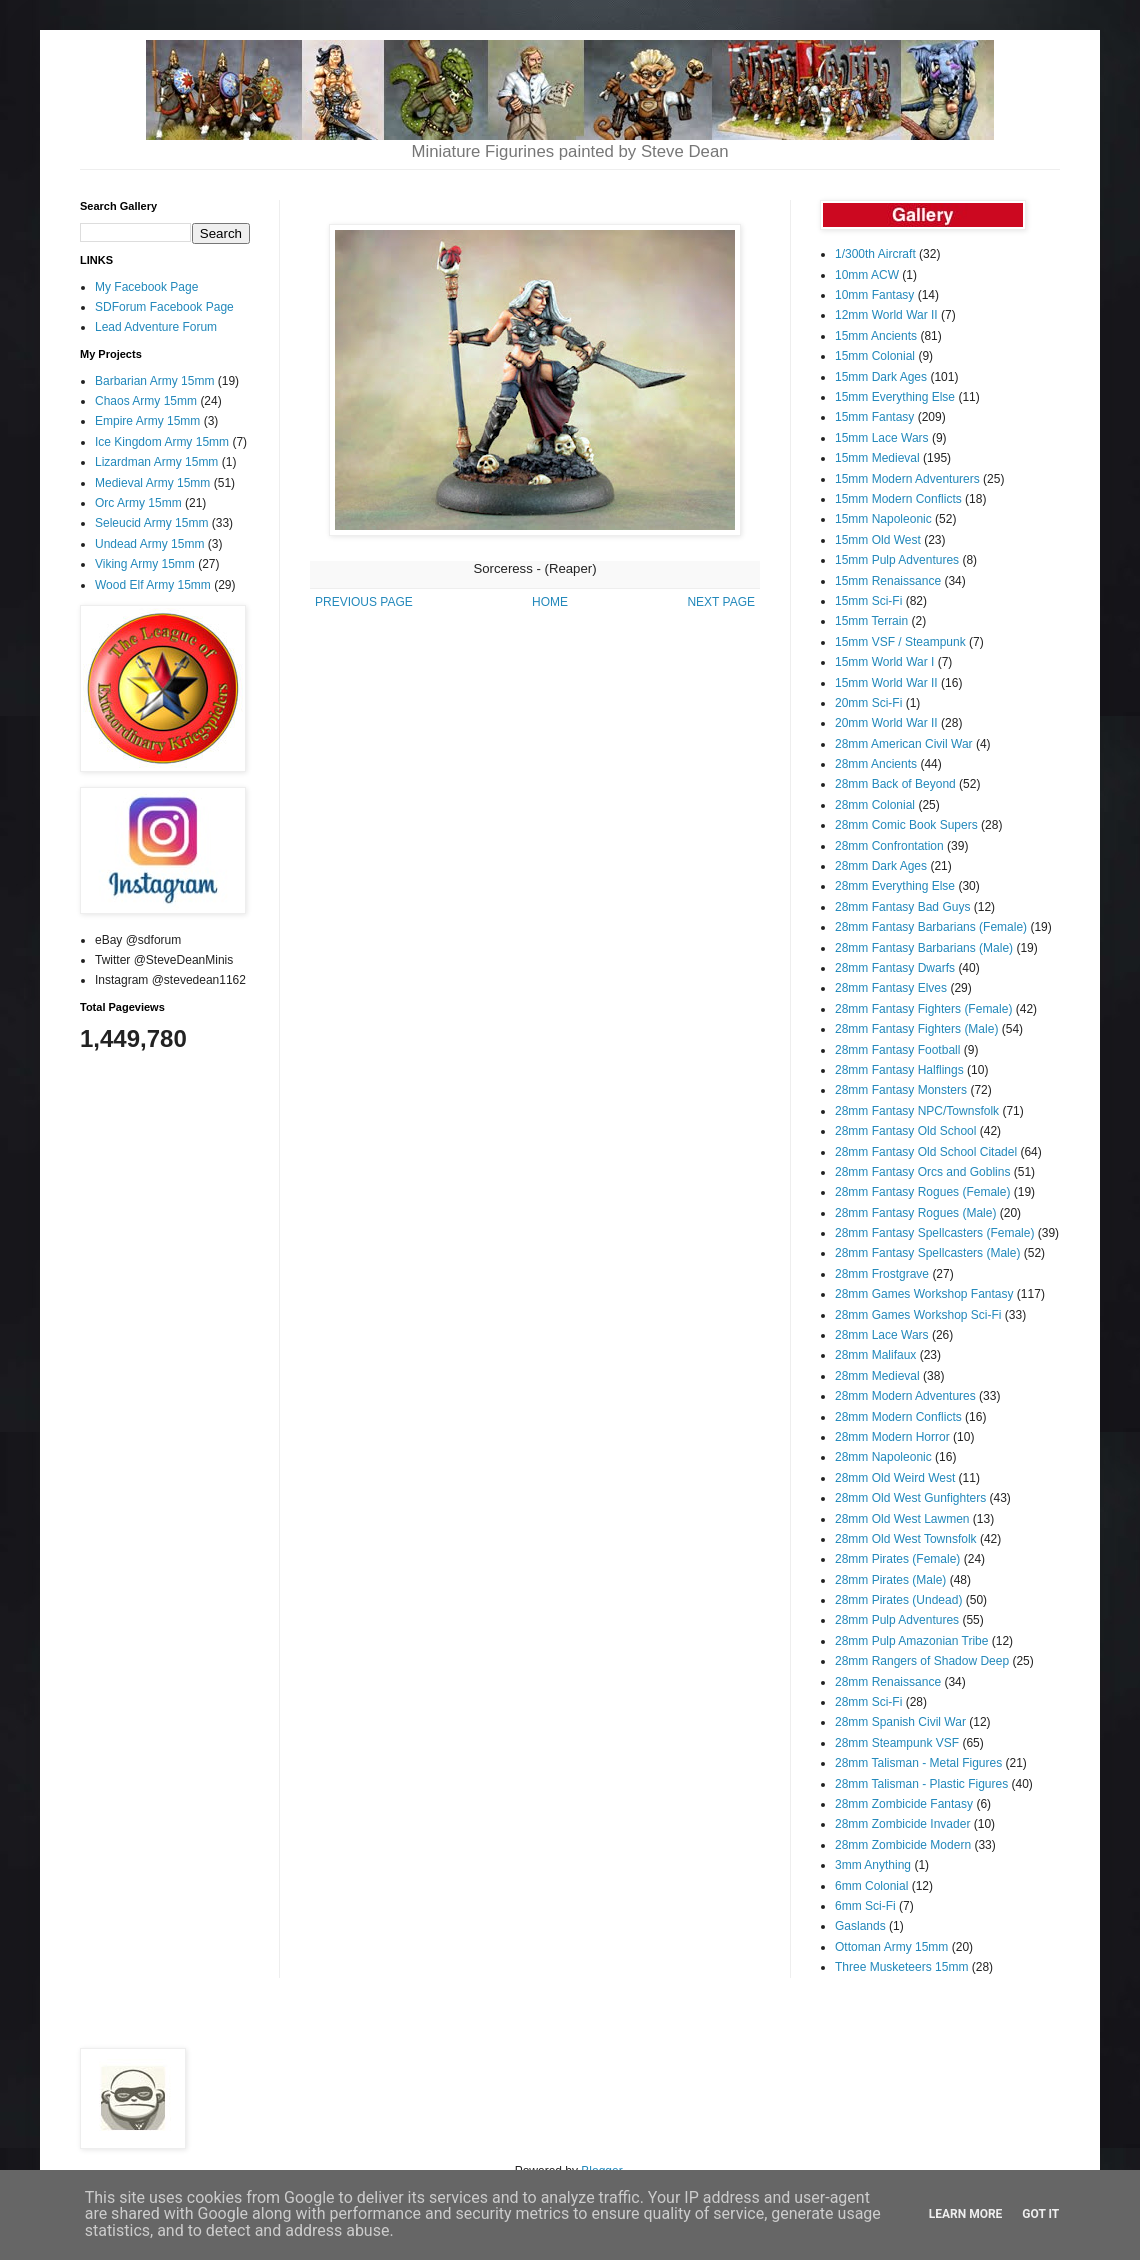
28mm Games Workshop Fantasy (924, 1294)
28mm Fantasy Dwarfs (895, 968)
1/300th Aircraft (875, 254)
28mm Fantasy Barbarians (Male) (924, 948)
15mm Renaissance (888, 581)
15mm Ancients (876, 336)
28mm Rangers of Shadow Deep (922, 1661)
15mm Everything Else (895, 397)
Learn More (966, 2214)
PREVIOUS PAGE (364, 602)
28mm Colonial (875, 805)
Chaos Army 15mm (146, 401)
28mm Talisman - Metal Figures (918, 1763)
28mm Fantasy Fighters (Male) (916, 1029)
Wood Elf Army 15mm (153, 585)
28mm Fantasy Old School (905, 1131)
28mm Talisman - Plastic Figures (921, 1784)
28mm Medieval (877, 1376)
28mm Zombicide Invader (902, 1824)
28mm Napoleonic (883, 1457)
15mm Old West (878, 540)
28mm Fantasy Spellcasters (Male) (927, 1253)
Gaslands (860, 1926)
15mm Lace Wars (882, 438)
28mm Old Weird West (895, 1478)
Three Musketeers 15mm (901, 1967)
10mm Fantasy (874, 295)
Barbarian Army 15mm (154, 381)
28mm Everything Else (895, 886)
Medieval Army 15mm (152, 483)
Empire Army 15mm (147, 421)
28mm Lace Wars (882, 1335)
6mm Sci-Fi (865, 1906)
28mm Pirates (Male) (890, 1580)
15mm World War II (886, 683)
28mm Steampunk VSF (897, 1743)
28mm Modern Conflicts (898, 1417)
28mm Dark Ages (881, 866)
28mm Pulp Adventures (897, 1620)
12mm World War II (886, 315)
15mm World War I (884, 662)
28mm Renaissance (888, 1682)
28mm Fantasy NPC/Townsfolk (917, 1111)
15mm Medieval (877, 458)
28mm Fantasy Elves (891, 988)
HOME (550, 602)
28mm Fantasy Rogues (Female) (922, 1192)
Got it (1040, 2214)
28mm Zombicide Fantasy (904, 1804)
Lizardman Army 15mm (156, 462)
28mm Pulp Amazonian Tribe (911, 1641)
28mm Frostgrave (882, 1274)
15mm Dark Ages (881, 377)
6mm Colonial (871, 1886)
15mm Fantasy (874, 417)
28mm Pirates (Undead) (898, 1600)
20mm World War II (886, 723)
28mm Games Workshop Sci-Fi (918, 1315)
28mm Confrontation (889, 846)
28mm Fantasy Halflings (899, 1070)
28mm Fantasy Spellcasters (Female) (934, 1233)
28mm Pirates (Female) (897, 1559)
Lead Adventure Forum (156, 327)
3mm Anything (873, 1865)
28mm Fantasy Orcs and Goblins (922, 1172)
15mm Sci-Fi (868, 601)
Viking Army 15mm (145, 564)
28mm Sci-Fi (868, 1702)
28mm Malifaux (875, 1355)
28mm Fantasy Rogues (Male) (915, 1213)
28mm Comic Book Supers (906, 825)
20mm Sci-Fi (868, 703)
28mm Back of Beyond (895, 784)
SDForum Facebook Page (164, 307)
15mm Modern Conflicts (898, 499)
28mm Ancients (876, 764)
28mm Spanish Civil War (900, 1722)
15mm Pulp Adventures (897, 560)
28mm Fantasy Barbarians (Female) (931, 927)
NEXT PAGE (721, 602)
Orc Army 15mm (138, 503)
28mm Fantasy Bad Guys (902, 907)
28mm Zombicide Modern (903, 1845)
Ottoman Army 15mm (891, 1947)
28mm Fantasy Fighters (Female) (923, 1009)
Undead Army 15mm (149, 544)
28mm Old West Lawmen (902, 1519)
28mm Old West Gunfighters (910, 1498)
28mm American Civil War (904, 744)
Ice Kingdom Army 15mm (162, 442)
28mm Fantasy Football (897, 1050)
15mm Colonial (875, 356)
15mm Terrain (871, 621)
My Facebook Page (146, 287)
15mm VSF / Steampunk (900, 642)
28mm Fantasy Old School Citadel (926, 1152)
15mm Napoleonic (883, 519)
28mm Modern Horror (892, 1437)
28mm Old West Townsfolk (906, 1539)
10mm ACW (867, 275)
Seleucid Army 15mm (151, 523)
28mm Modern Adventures (905, 1396)
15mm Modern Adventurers (907, 479)
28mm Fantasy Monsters (901, 1090)
